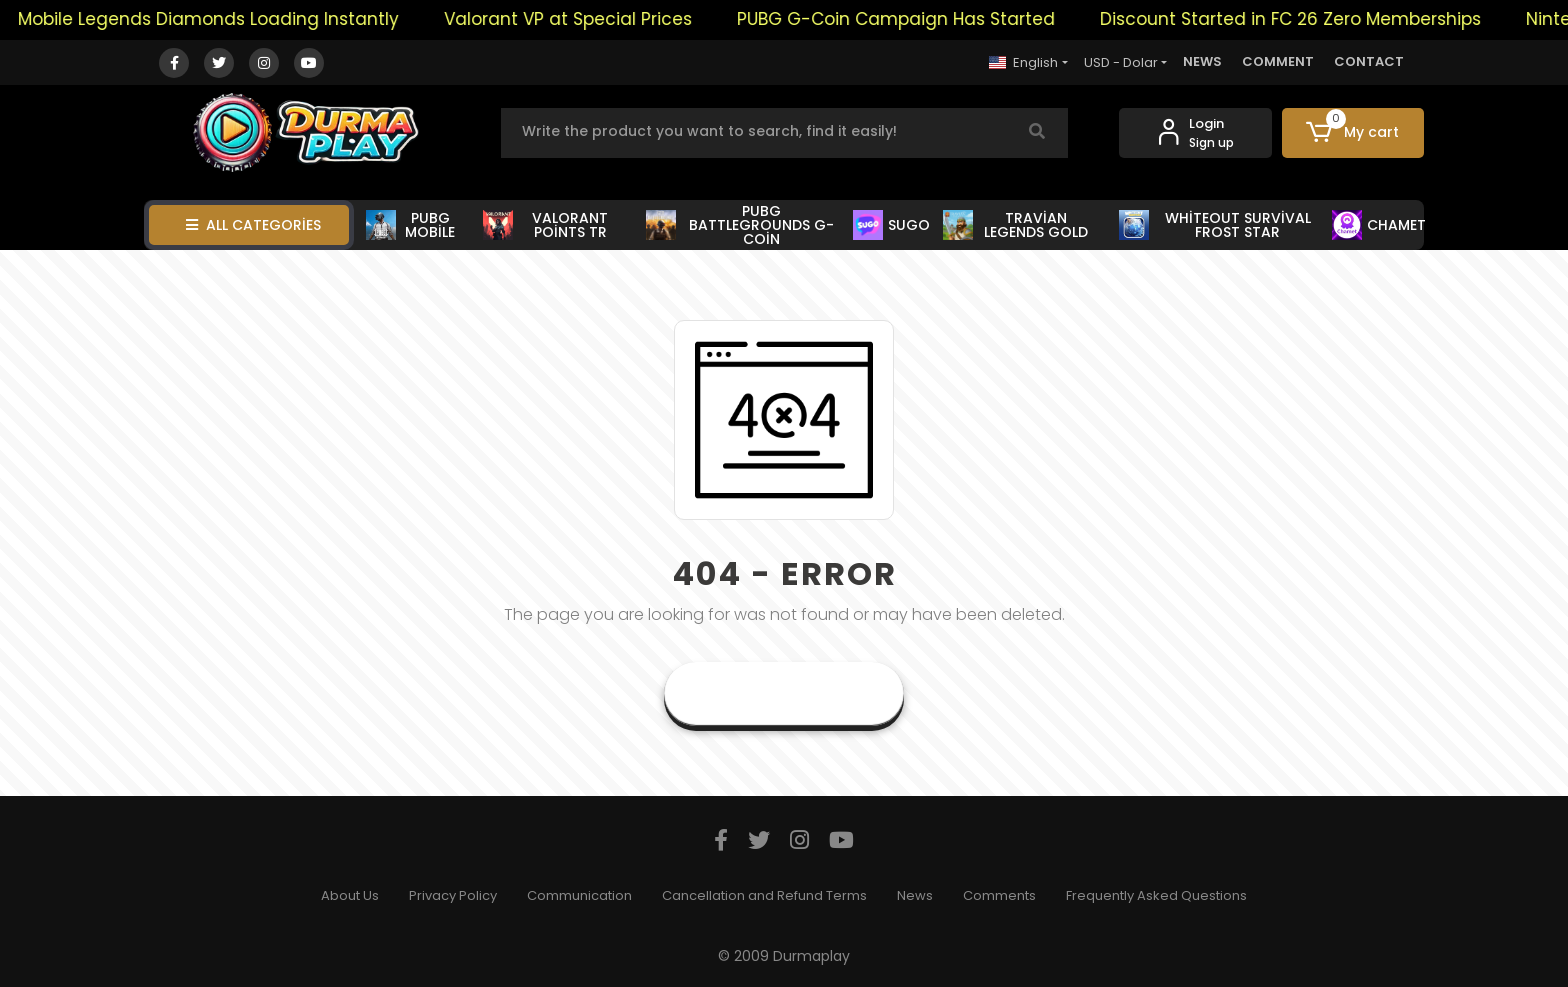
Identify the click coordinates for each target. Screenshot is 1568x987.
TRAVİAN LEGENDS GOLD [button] (1016, 225)
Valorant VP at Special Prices (578, 19)
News (915, 895)
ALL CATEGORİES (253, 225)
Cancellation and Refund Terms (764, 895)
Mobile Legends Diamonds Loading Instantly (218, 19)
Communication (579, 895)
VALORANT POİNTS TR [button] (545, 225)
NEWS (1202, 61)
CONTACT (1369, 61)
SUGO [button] (891, 225)
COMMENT (1278, 61)
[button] (1353, 133)
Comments (999, 895)
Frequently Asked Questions (1156, 895)
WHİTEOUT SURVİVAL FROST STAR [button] (1215, 225)
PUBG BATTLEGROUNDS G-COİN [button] (739, 225)
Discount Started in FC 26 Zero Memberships (1300, 19)
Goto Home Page (784, 693)
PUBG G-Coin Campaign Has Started (906, 19)
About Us (350, 895)
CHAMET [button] (1378, 225)
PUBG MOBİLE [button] (410, 225)
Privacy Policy (453, 895)
